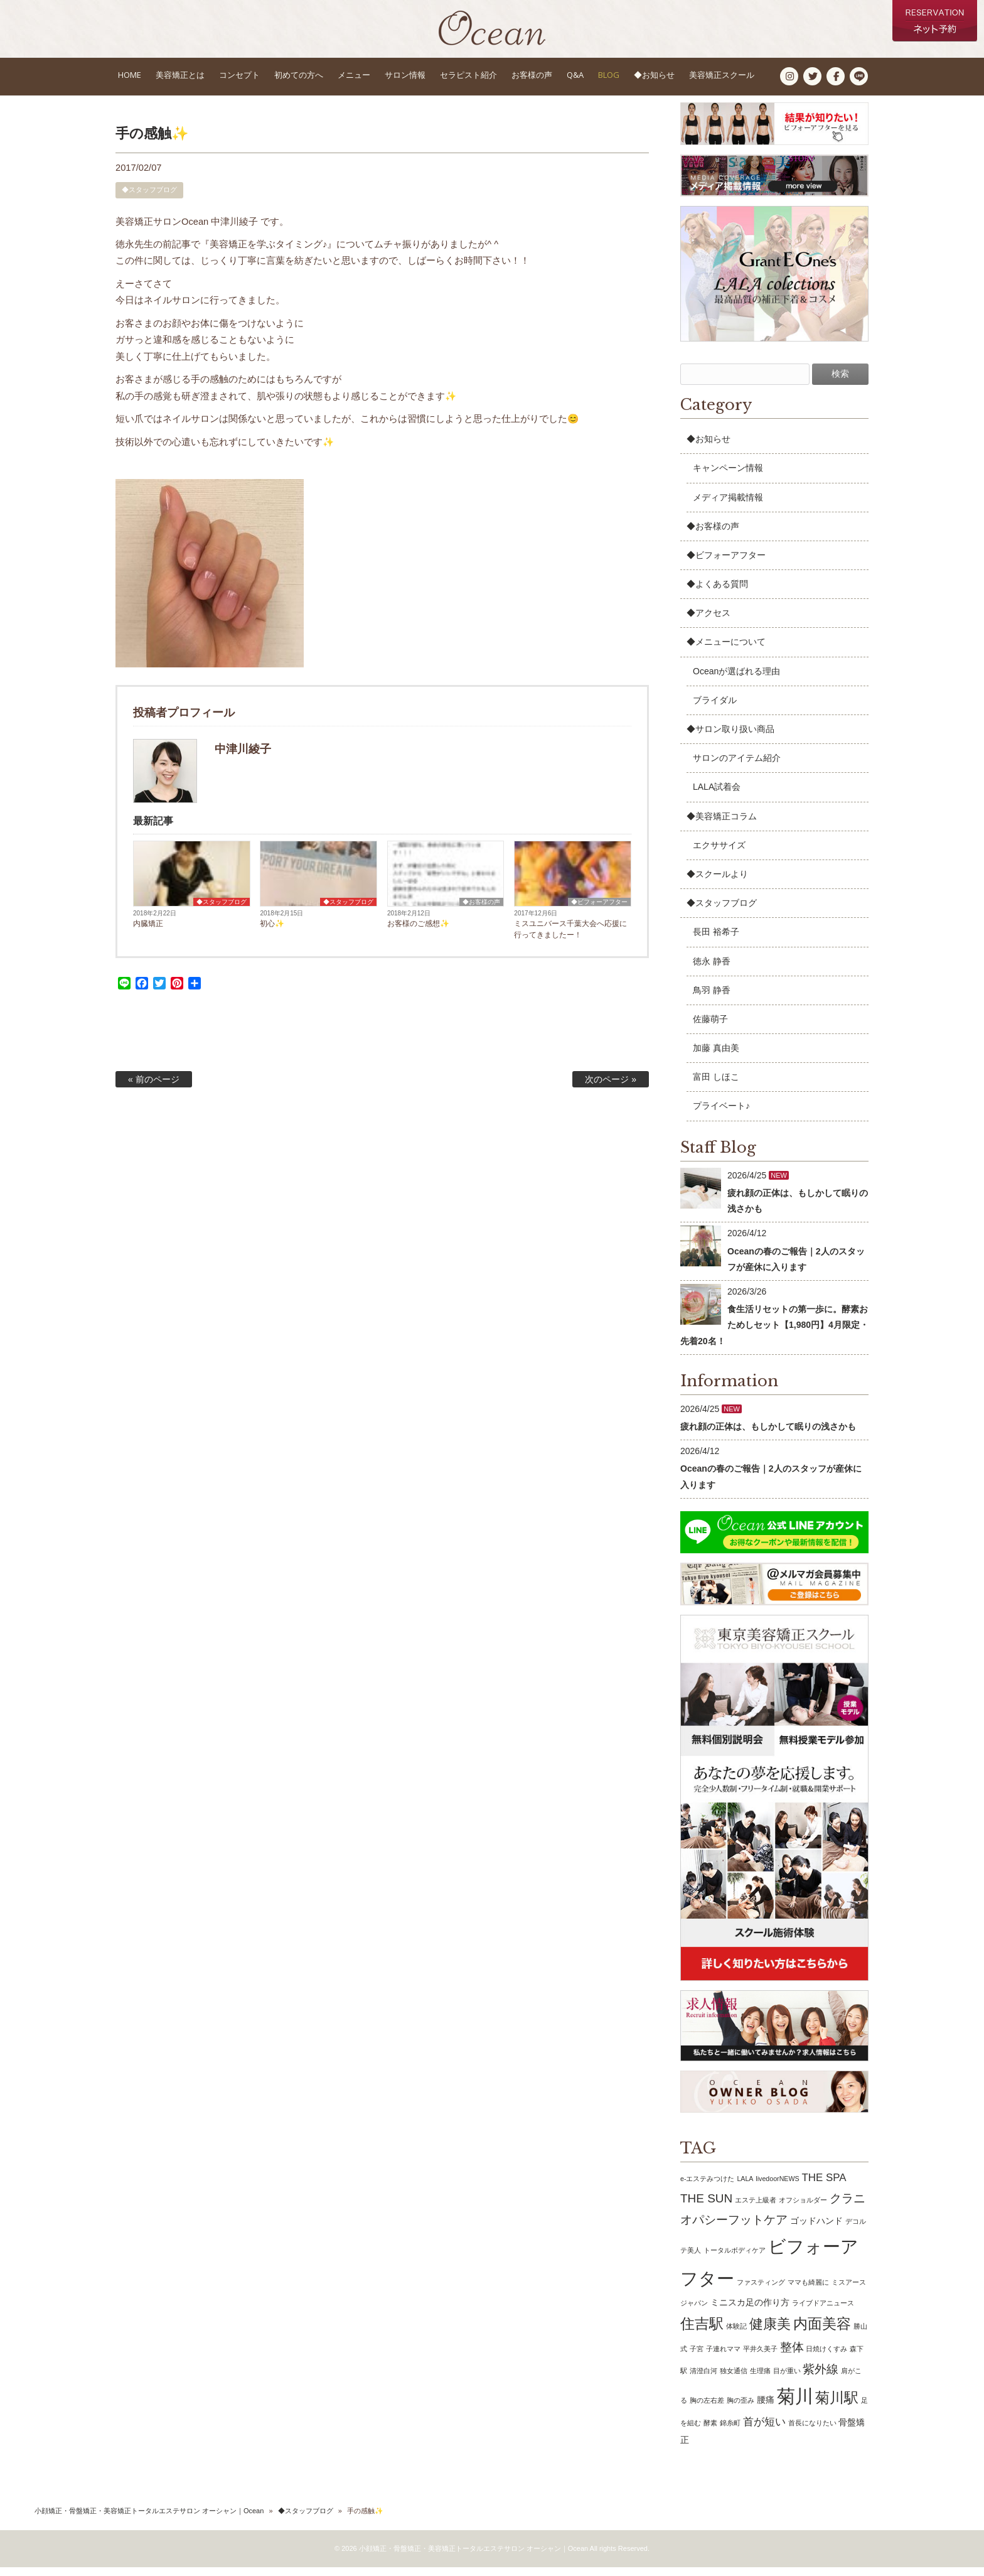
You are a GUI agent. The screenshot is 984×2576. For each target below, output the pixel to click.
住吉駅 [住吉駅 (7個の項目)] (702, 2332)
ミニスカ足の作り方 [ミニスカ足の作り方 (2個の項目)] (749, 2311)
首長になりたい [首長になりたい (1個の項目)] (812, 2431)
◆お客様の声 (481, 910)
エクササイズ (719, 854)
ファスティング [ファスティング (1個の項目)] (761, 2291)
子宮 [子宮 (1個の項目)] (696, 2357)
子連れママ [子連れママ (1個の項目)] (723, 2357)
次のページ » (610, 1088)
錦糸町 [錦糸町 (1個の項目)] (730, 2431)
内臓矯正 (148, 932)
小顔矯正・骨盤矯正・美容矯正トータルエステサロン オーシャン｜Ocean (149, 2519)
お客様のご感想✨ (418, 932)
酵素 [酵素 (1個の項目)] (710, 2431)
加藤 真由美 (716, 1057)
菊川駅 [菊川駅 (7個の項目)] (836, 2406)
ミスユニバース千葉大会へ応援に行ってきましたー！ (570, 938)
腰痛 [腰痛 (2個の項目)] (765, 2408)
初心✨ (272, 932)
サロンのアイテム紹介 (737, 767)
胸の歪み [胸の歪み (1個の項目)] (740, 2409)
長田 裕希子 (716, 940)
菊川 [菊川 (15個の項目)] (795, 2405)
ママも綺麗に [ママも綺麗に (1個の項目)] (808, 2291)
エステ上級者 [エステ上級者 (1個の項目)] (755, 2208)
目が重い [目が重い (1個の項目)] (787, 2379)
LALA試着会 (717, 795)
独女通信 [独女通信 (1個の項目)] (733, 2379)
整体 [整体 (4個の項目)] (792, 2356)
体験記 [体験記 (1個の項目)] (736, 2335)
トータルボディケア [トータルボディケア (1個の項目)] (734, 2259)
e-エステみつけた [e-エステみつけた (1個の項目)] (707, 2187)
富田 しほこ (716, 1086)
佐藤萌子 (710, 1028)
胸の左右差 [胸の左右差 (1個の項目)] (707, 2409)
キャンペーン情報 (728, 477)
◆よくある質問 (717, 593)
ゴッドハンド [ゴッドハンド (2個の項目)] (816, 2229)
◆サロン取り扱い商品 (730, 738)
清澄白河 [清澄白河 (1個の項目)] (703, 2379)
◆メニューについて (726, 650)
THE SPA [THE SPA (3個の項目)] (824, 2186)
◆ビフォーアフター (599, 910)
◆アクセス (708, 622)
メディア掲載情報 (728, 505)
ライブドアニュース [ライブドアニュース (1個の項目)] (823, 2311)
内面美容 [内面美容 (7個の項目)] (822, 2332)
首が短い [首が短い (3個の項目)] (764, 2431)
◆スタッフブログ (149, 198)
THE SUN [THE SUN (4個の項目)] (706, 2207)
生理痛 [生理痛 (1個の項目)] (760, 2379)
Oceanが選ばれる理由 (736, 680)
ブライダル (715, 709)
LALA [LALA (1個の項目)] (745, 2187)
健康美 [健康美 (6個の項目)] (770, 2333)
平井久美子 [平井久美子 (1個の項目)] (760, 2357)
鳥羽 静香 (711, 999)
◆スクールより (717, 883)
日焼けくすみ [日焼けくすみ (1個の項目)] (826, 2357)
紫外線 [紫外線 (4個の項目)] (820, 2377)
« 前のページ (153, 1088)
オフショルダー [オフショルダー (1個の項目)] (803, 2208)
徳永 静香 (711, 969)
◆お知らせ (708, 448)
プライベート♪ (721, 1114)
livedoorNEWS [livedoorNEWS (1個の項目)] (777, 2187)
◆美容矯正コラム (722, 824)
